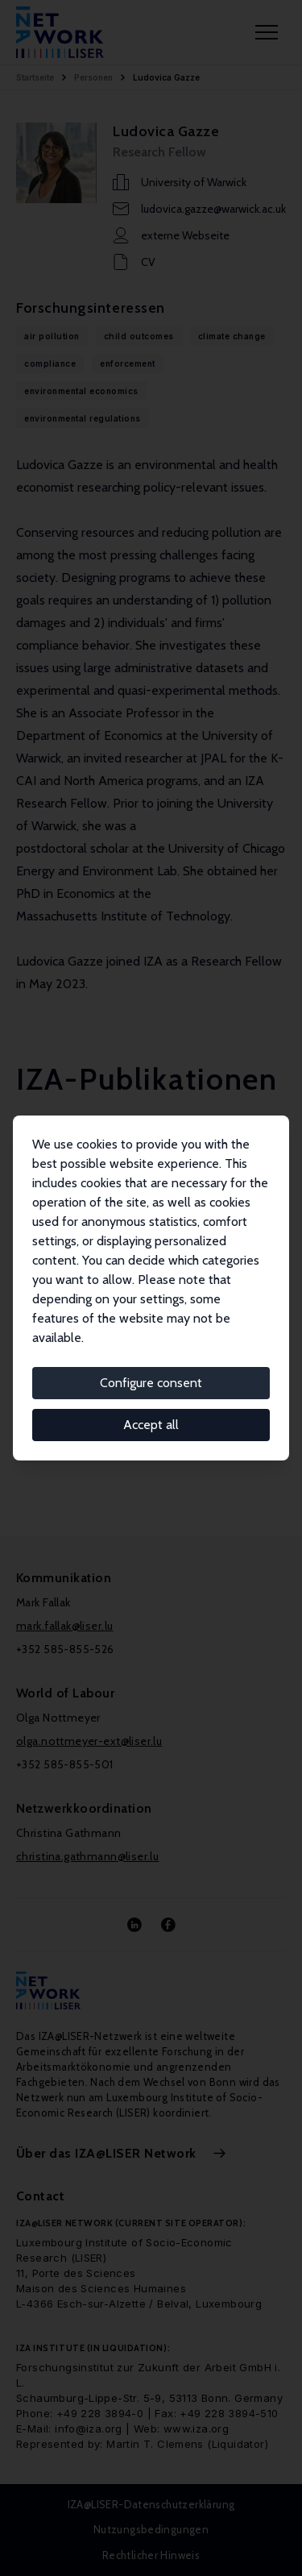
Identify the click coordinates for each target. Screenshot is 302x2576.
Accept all (151, 1424)
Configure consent (151, 1382)
